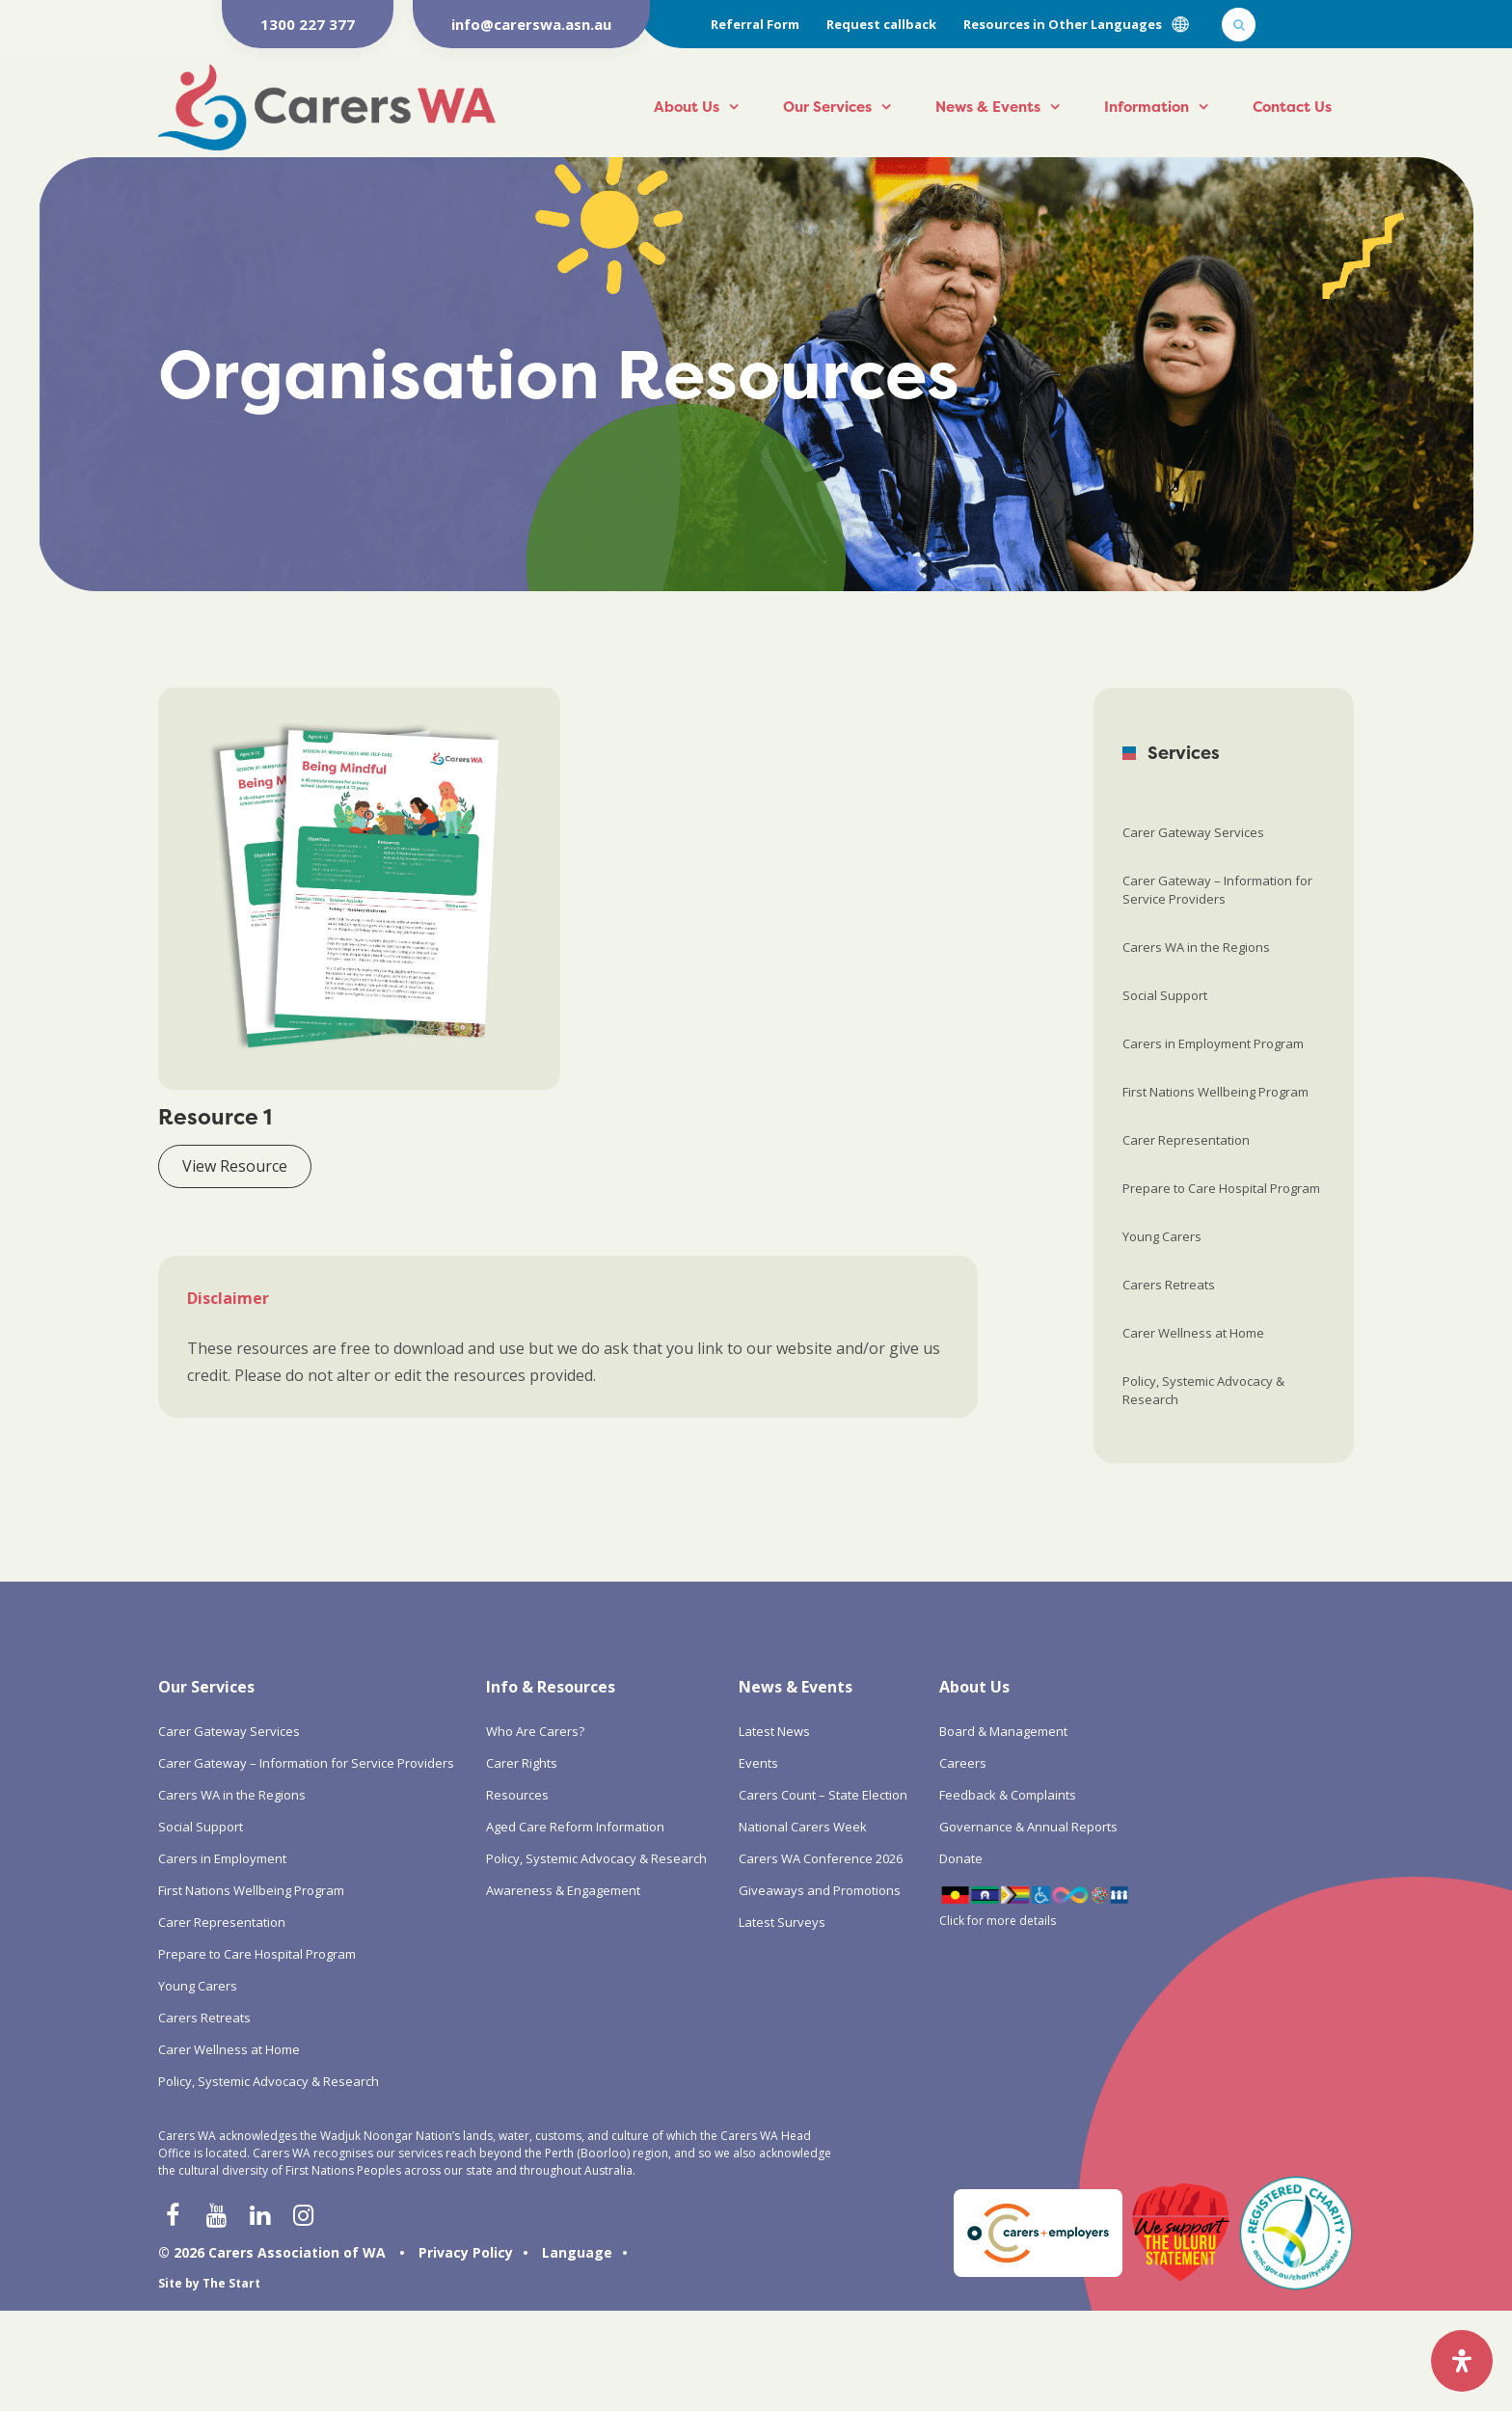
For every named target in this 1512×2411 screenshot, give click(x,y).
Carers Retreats (1168, 1284)
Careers (962, 1763)
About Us (686, 106)
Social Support (1164, 995)
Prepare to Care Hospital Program (1221, 1188)
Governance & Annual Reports (1028, 1826)
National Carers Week (803, 1826)
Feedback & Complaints (1007, 1794)
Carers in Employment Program (1213, 1043)
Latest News (774, 1731)
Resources (517, 1794)
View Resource (234, 1166)
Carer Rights (521, 1763)
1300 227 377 (307, 24)
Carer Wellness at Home (1193, 1332)
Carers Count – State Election (823, 1794)
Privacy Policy (465, 2252)
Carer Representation (1186, 1140)
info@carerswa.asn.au (531, 24)
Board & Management (1003, 1731)
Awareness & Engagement (563, 1890)
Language (577, 2252)
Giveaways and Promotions (820, 1890)
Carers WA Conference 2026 (821, 1858)
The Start (231, 2283)
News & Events (987, 106)
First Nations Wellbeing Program (1215, 1091)
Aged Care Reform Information (575, 1826)
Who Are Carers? (535, 1731)
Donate (961, 1858)
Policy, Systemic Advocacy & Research (1203, 1390)
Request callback (881, 24)
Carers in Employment (222, 1858)
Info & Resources (550, 1686)
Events (758, 1763)
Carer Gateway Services (1193, 832)
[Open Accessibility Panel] (1462, 2361)
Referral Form (755, 24)
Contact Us (1292, 106)
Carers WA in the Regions (1196, 947)
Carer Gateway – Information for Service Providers (1217, 890)
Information (1146, 106)
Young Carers (1162, 1236)
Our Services (827, 106)
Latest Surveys (782, 1922)
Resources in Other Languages (1062, 24)
